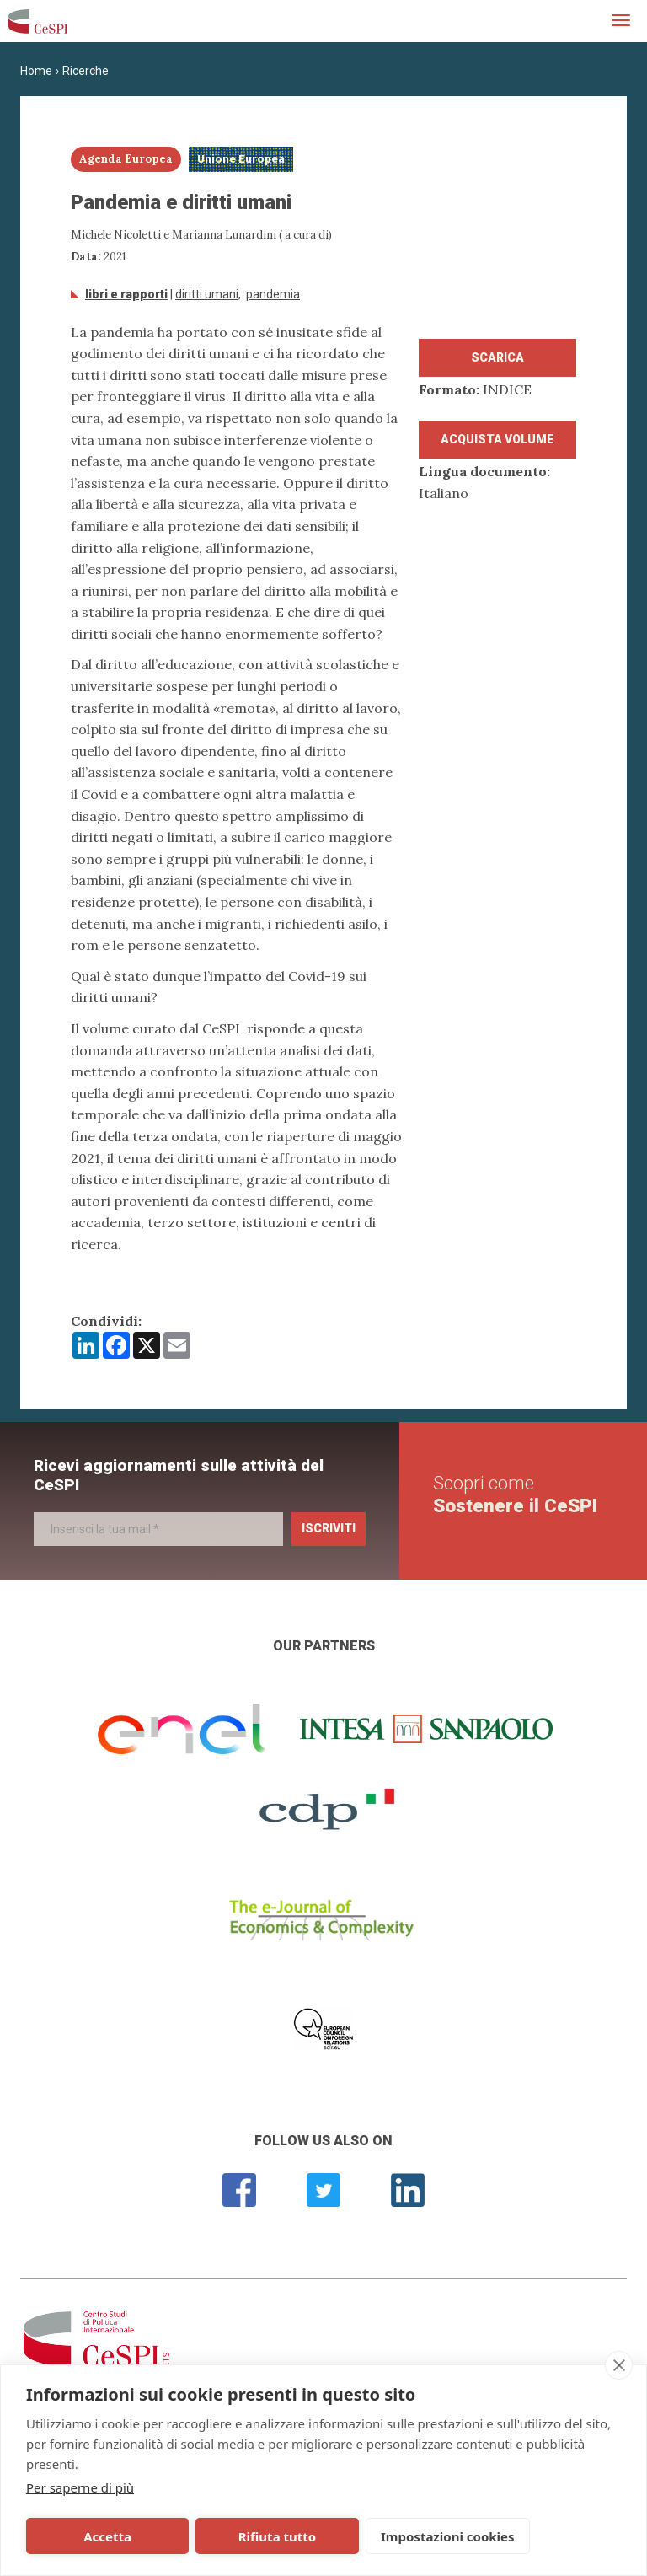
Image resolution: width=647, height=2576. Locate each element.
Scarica (497, 357)
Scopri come (515, 1494)
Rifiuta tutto (213, 2536)
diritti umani (206, 294)
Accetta (86, 2536)
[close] (619, 2365)
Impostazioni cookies (355, 2536)
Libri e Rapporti (126, 294)
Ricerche (85, 71)
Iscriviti (329, 1528)
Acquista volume (497, 439)
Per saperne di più (80, 2487)
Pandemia (273, 294)
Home (36, 71)
